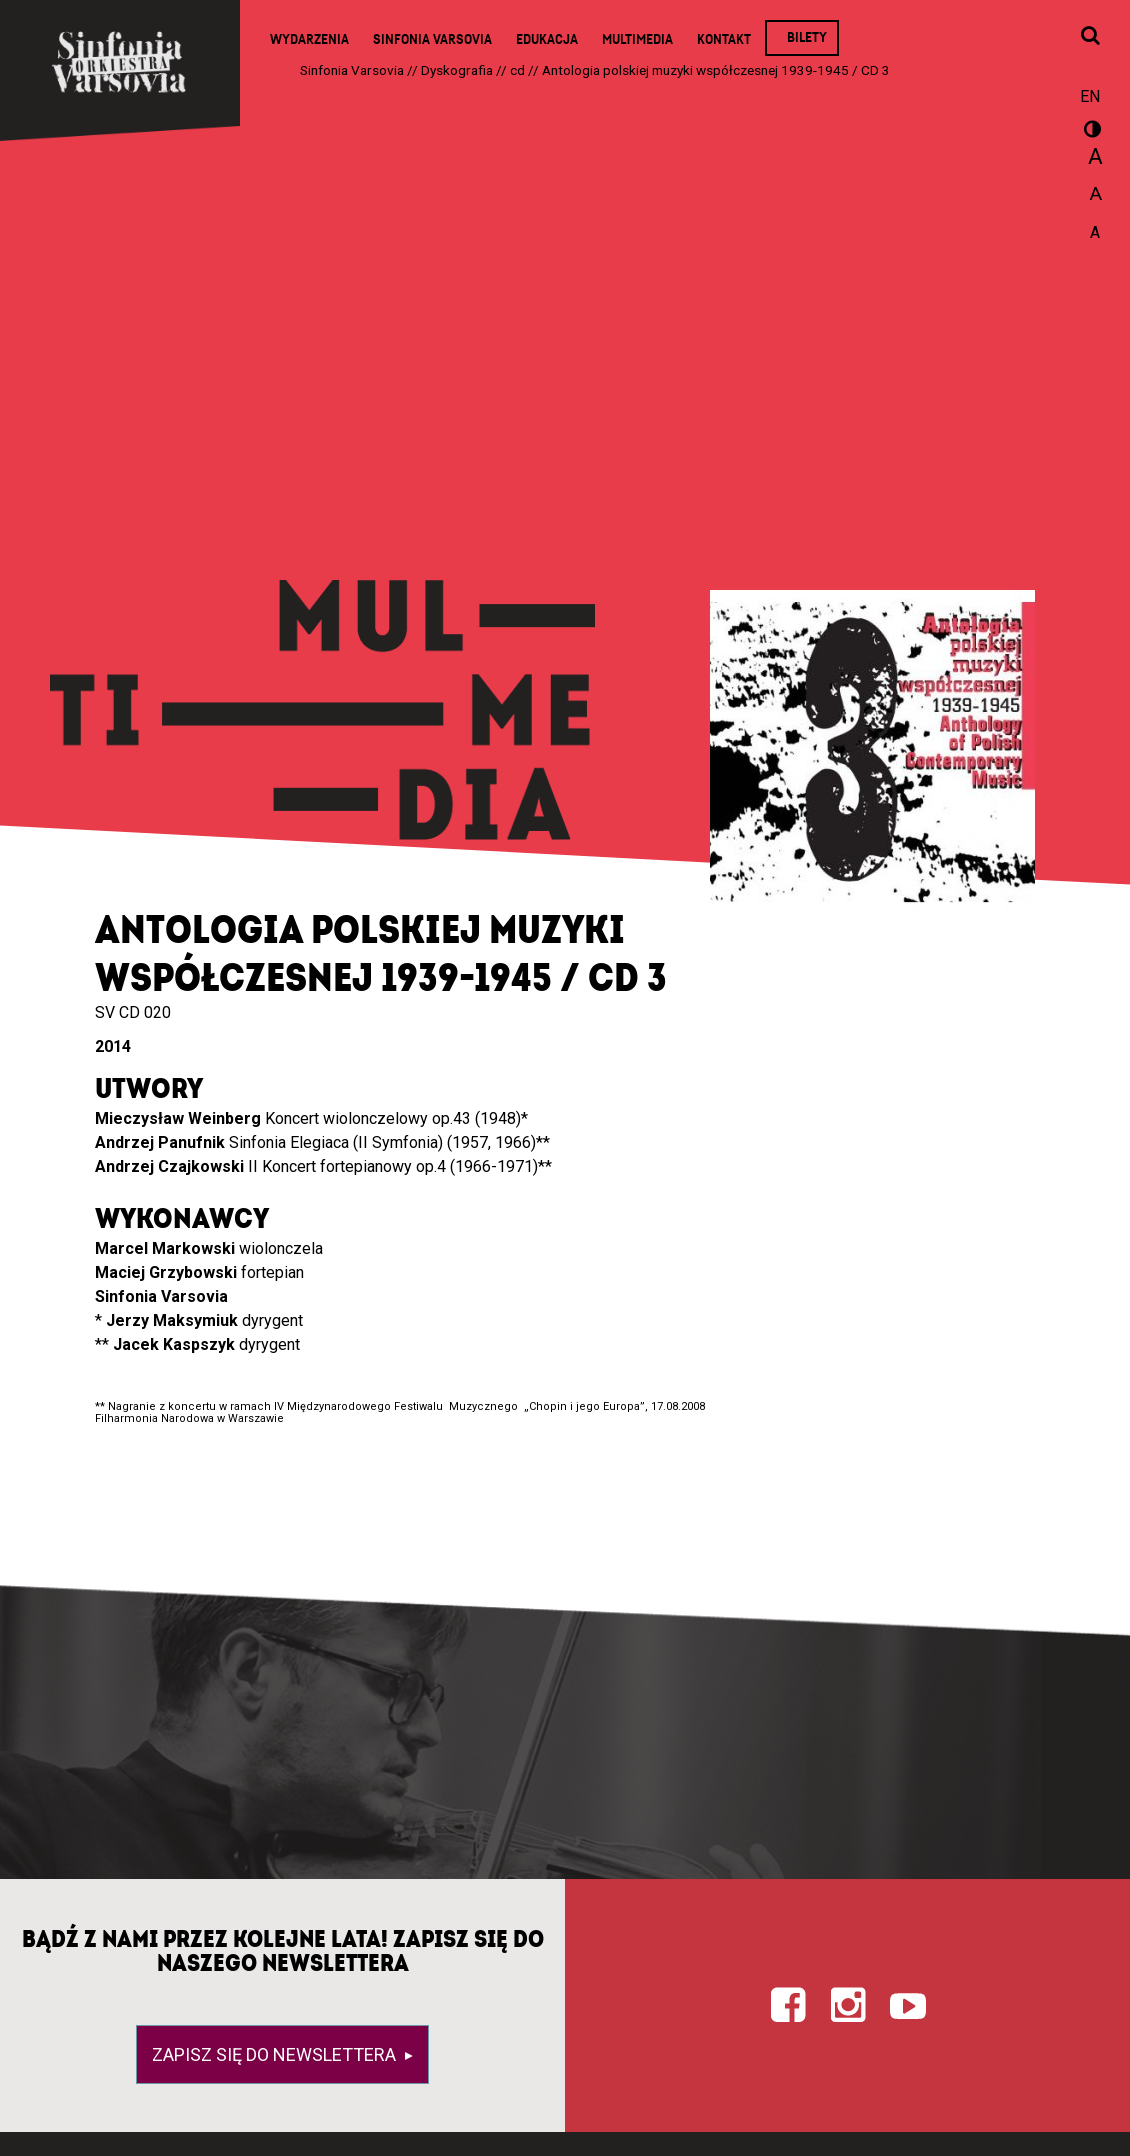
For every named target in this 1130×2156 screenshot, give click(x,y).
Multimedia (637, 39)
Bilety (807, 37)
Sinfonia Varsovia (432, 39)
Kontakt (724, 39)
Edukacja (547, 39)
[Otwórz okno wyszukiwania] (1090, 37)
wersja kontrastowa (1090, 132)
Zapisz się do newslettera (276, 2054)
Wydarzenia (309, 39)
